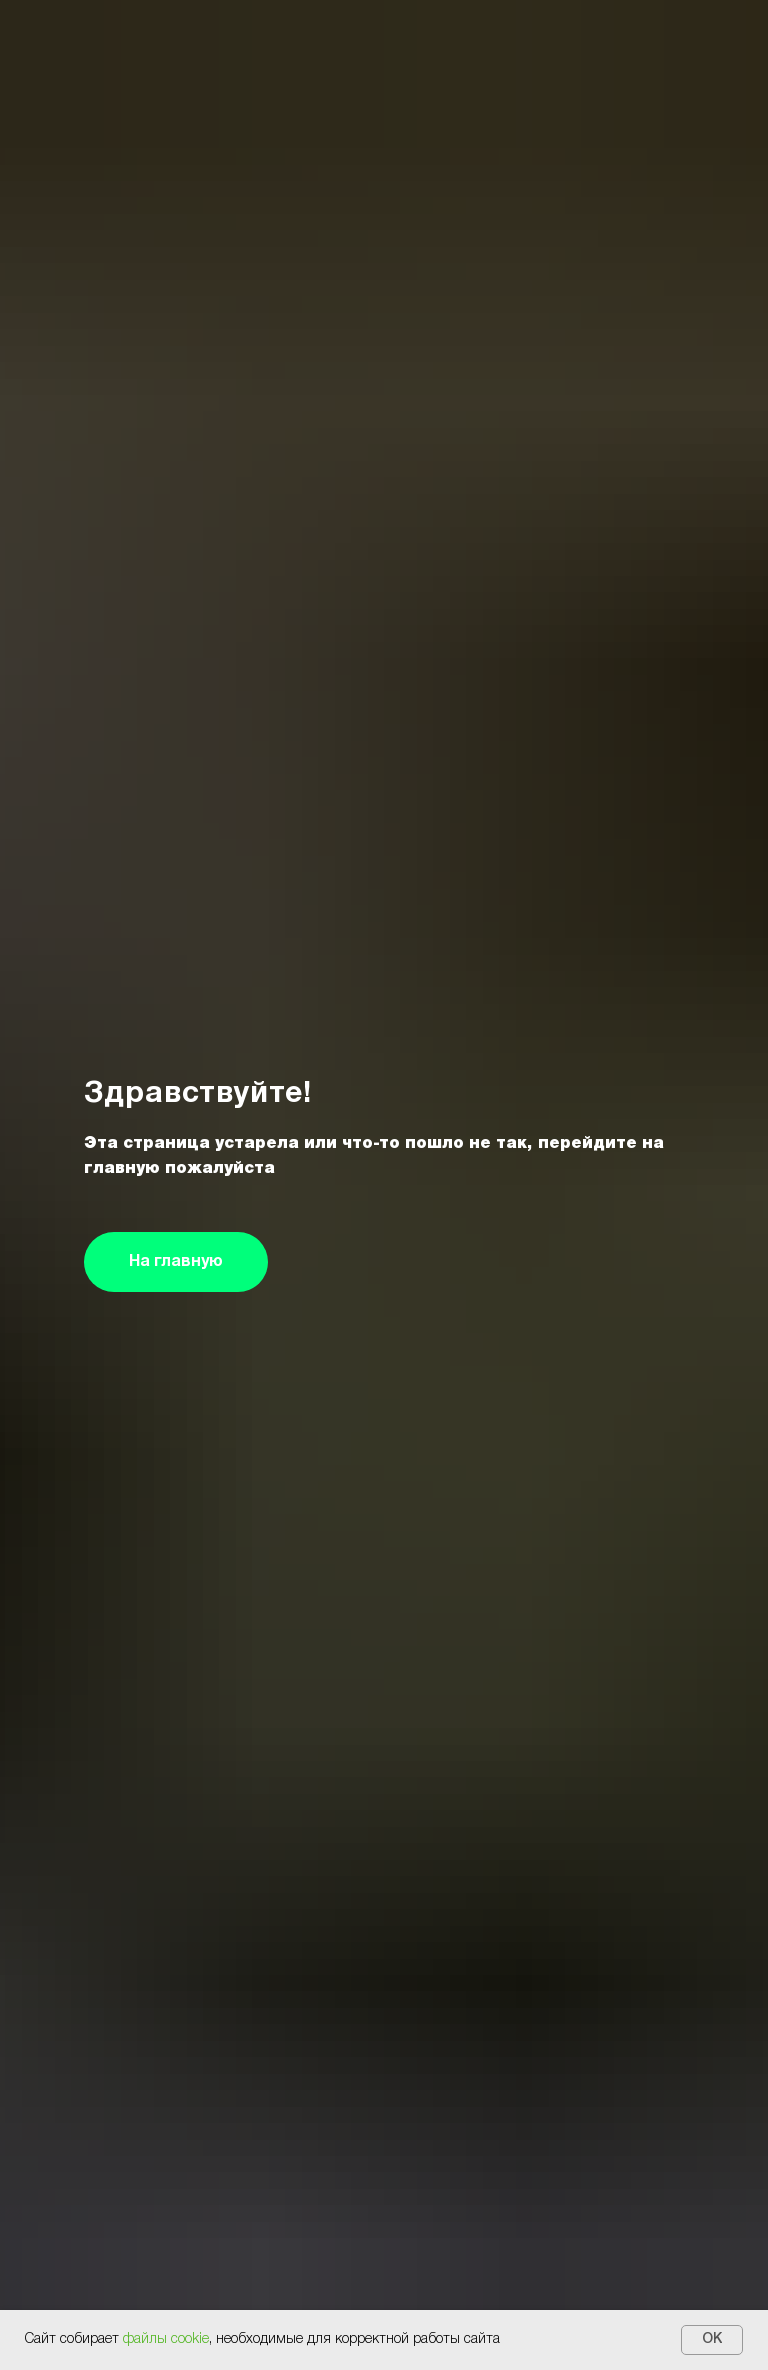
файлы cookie (166, 2339)
